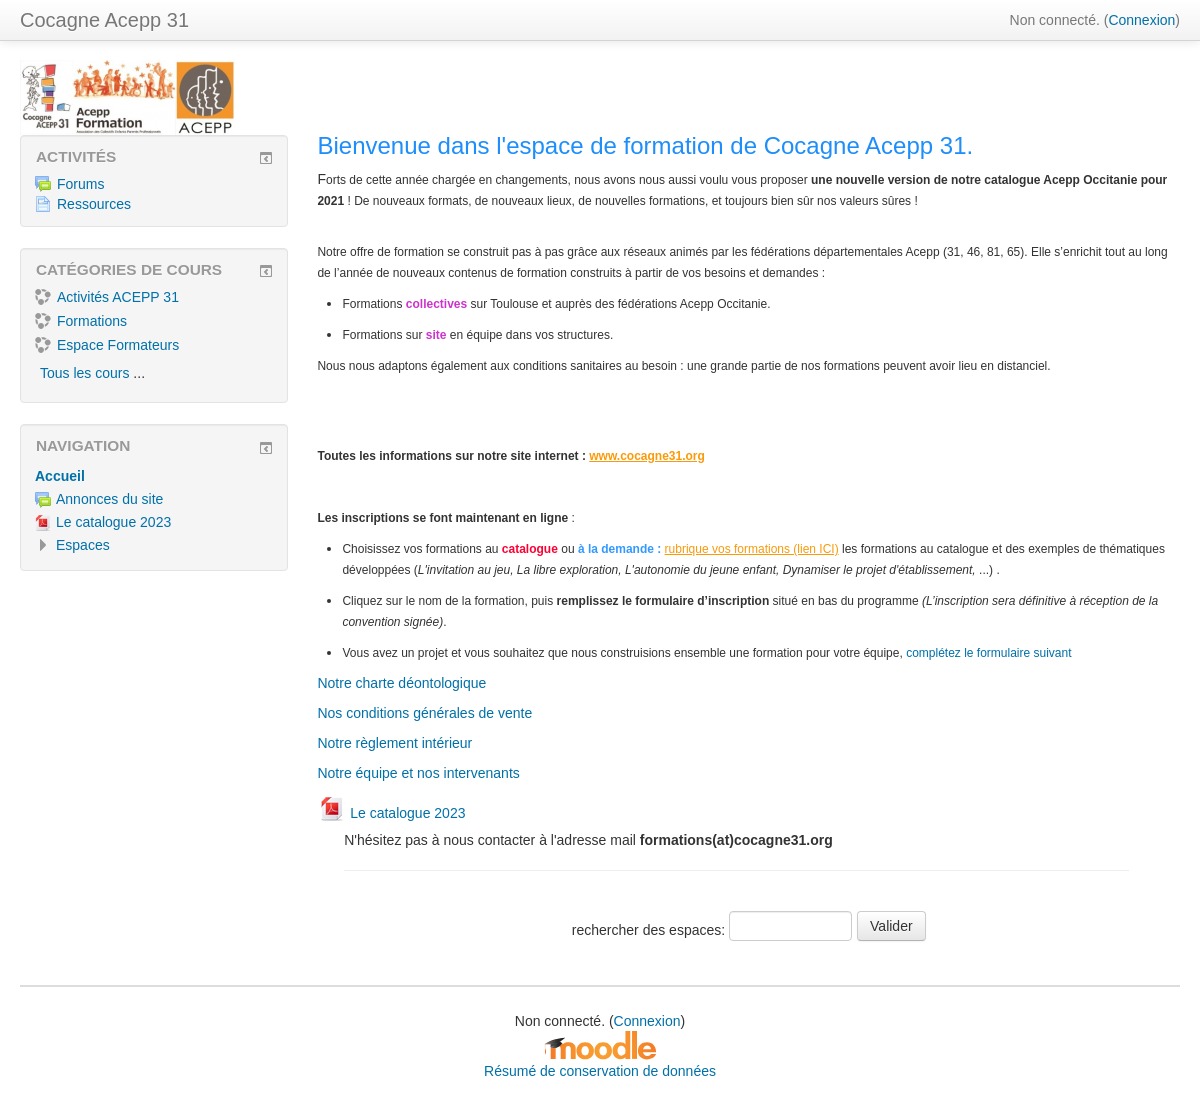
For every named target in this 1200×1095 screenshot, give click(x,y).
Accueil (60, 476)
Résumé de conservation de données (600, 1071)
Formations (81, 321)
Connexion (1141, 20)
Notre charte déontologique (401, 683)
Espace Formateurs (107, 345)
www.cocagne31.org (647, 456)
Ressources (83, 204)
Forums (69, 184)
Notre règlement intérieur (394, 743)
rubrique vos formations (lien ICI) (752, 549)
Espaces (83, 545)
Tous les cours (84, 373)
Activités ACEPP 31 (107, 297)
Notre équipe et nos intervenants (418, 773)
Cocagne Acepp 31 (104, 20)
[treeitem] (154, 476)
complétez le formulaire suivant (988, 653)
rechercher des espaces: (650, 930)
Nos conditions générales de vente (424, 713)
